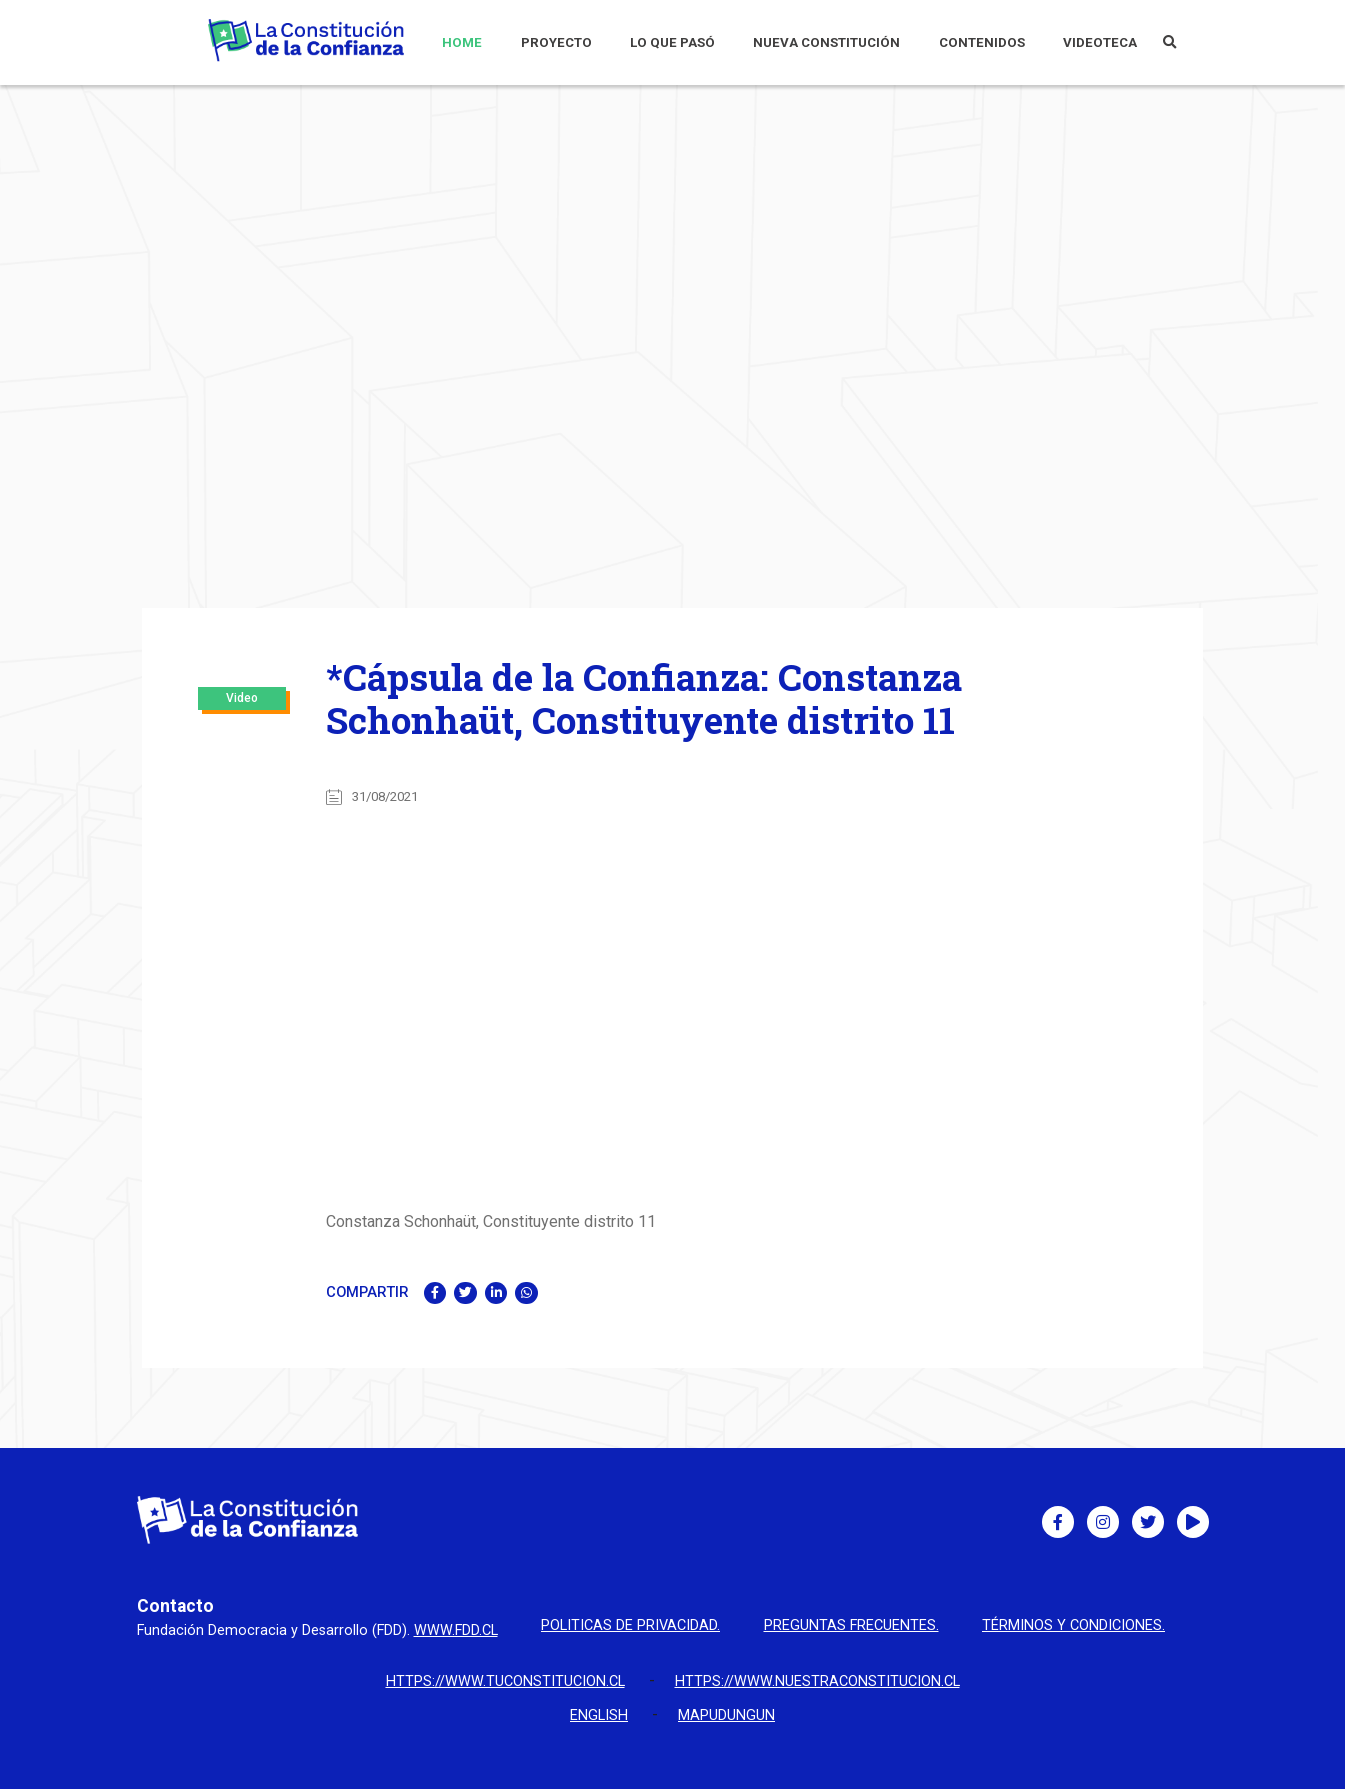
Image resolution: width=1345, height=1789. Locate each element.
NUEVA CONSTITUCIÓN (826, 42)
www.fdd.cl (456, 1630)
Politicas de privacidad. (630, 1626)
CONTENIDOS (982, 42)
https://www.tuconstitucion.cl (505, 1681)
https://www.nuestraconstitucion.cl (817, 1681)
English (599, 1715)
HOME (462, 42)
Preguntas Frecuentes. (851, 1626)
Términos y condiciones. (1073, 1626)
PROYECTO (556, 42)
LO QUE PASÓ (672, 42)
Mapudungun (726, 1715)
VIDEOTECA (1100, 42)
